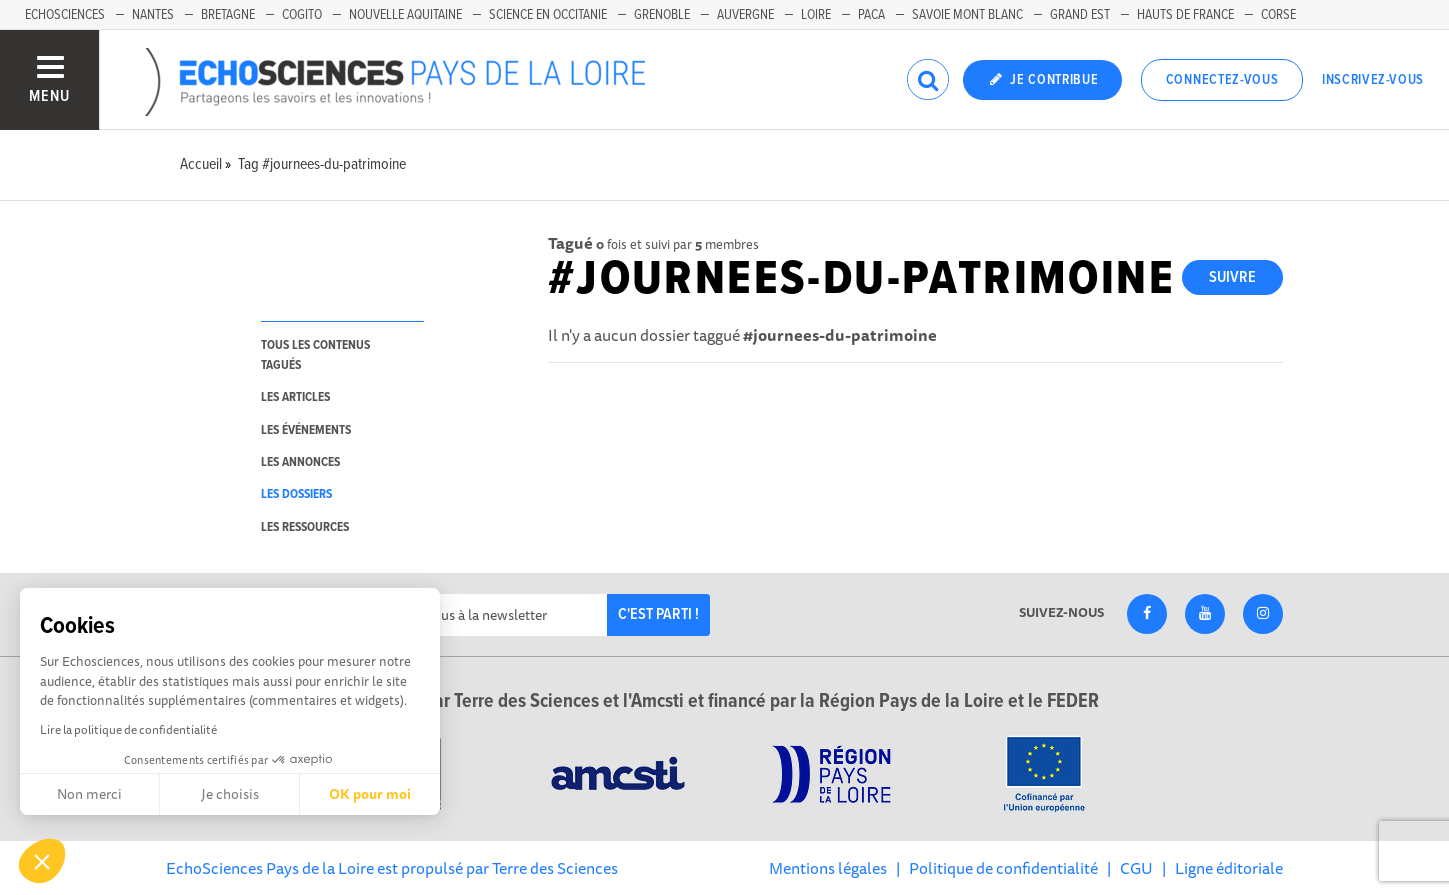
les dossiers (296, 494)
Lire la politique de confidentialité (128, 729)
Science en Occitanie (548, 15)
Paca (871, 15)
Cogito (302, 15)
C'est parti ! (658, 614)
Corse (1278, 15)
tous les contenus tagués (315, 355)
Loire (816, 15)
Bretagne (228, 15)
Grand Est (1080, 15)
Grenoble (662, 15)
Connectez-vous (1222, 80)
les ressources (305, 527)
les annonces (300, 462)
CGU (1136, 868)
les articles (295, 397)
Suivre (1232, 277)
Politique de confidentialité (1003, 868)
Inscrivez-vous (1373, 80)
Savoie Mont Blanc (967, 15)
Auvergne (745, 15)
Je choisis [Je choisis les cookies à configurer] (230, 794)
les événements (306, 430)
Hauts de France (1185, 15)
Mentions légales (828, 868)
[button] (42, 861)
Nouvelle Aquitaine (405, 15)
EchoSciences (65, 15)
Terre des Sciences (555, 868)
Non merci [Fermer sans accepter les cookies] (89, 794)
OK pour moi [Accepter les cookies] (370, 794)
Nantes (153, 15)
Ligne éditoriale (1229, 868)
